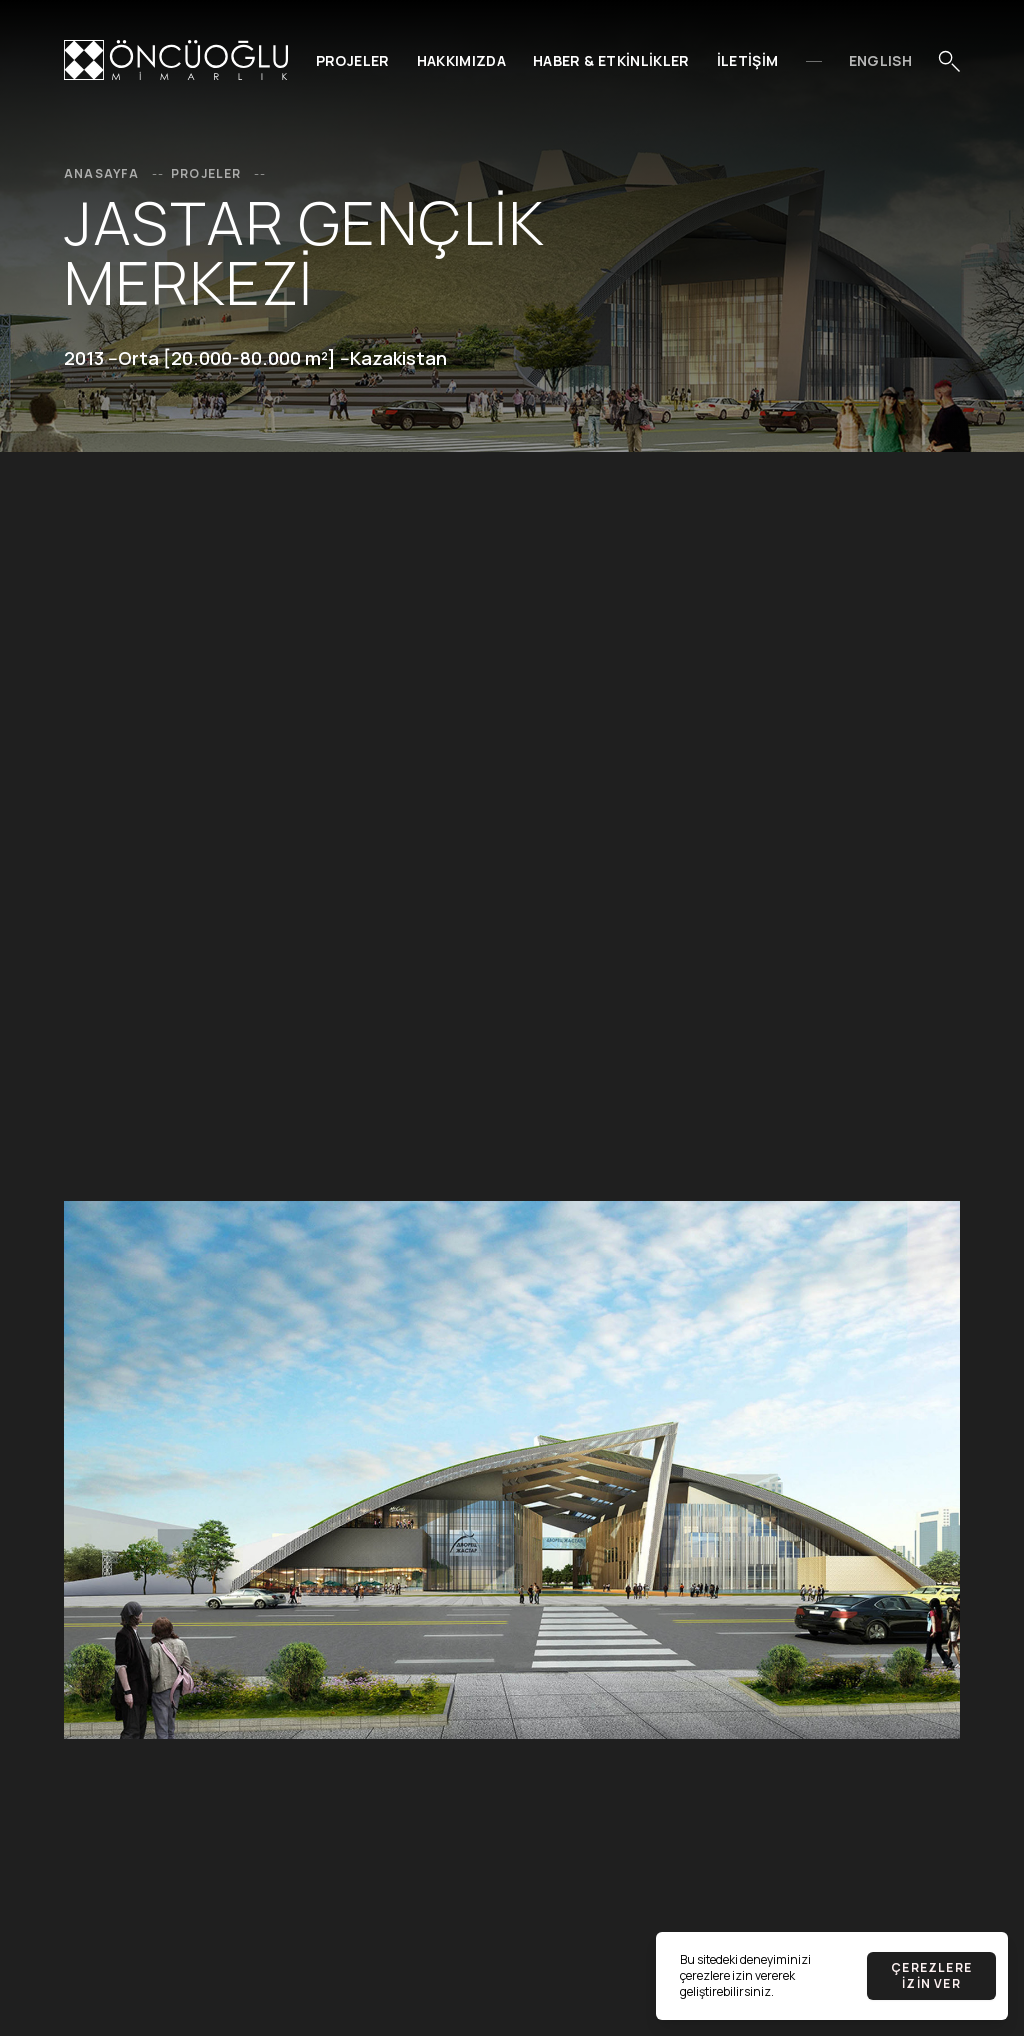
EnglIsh (880, 60)
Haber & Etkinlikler (611, 60)
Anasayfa (116, 173)
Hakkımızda (462, 60)
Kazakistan (398, 358)
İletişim (748, 60)
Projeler (353, 60)
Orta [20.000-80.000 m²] (227, 358)
